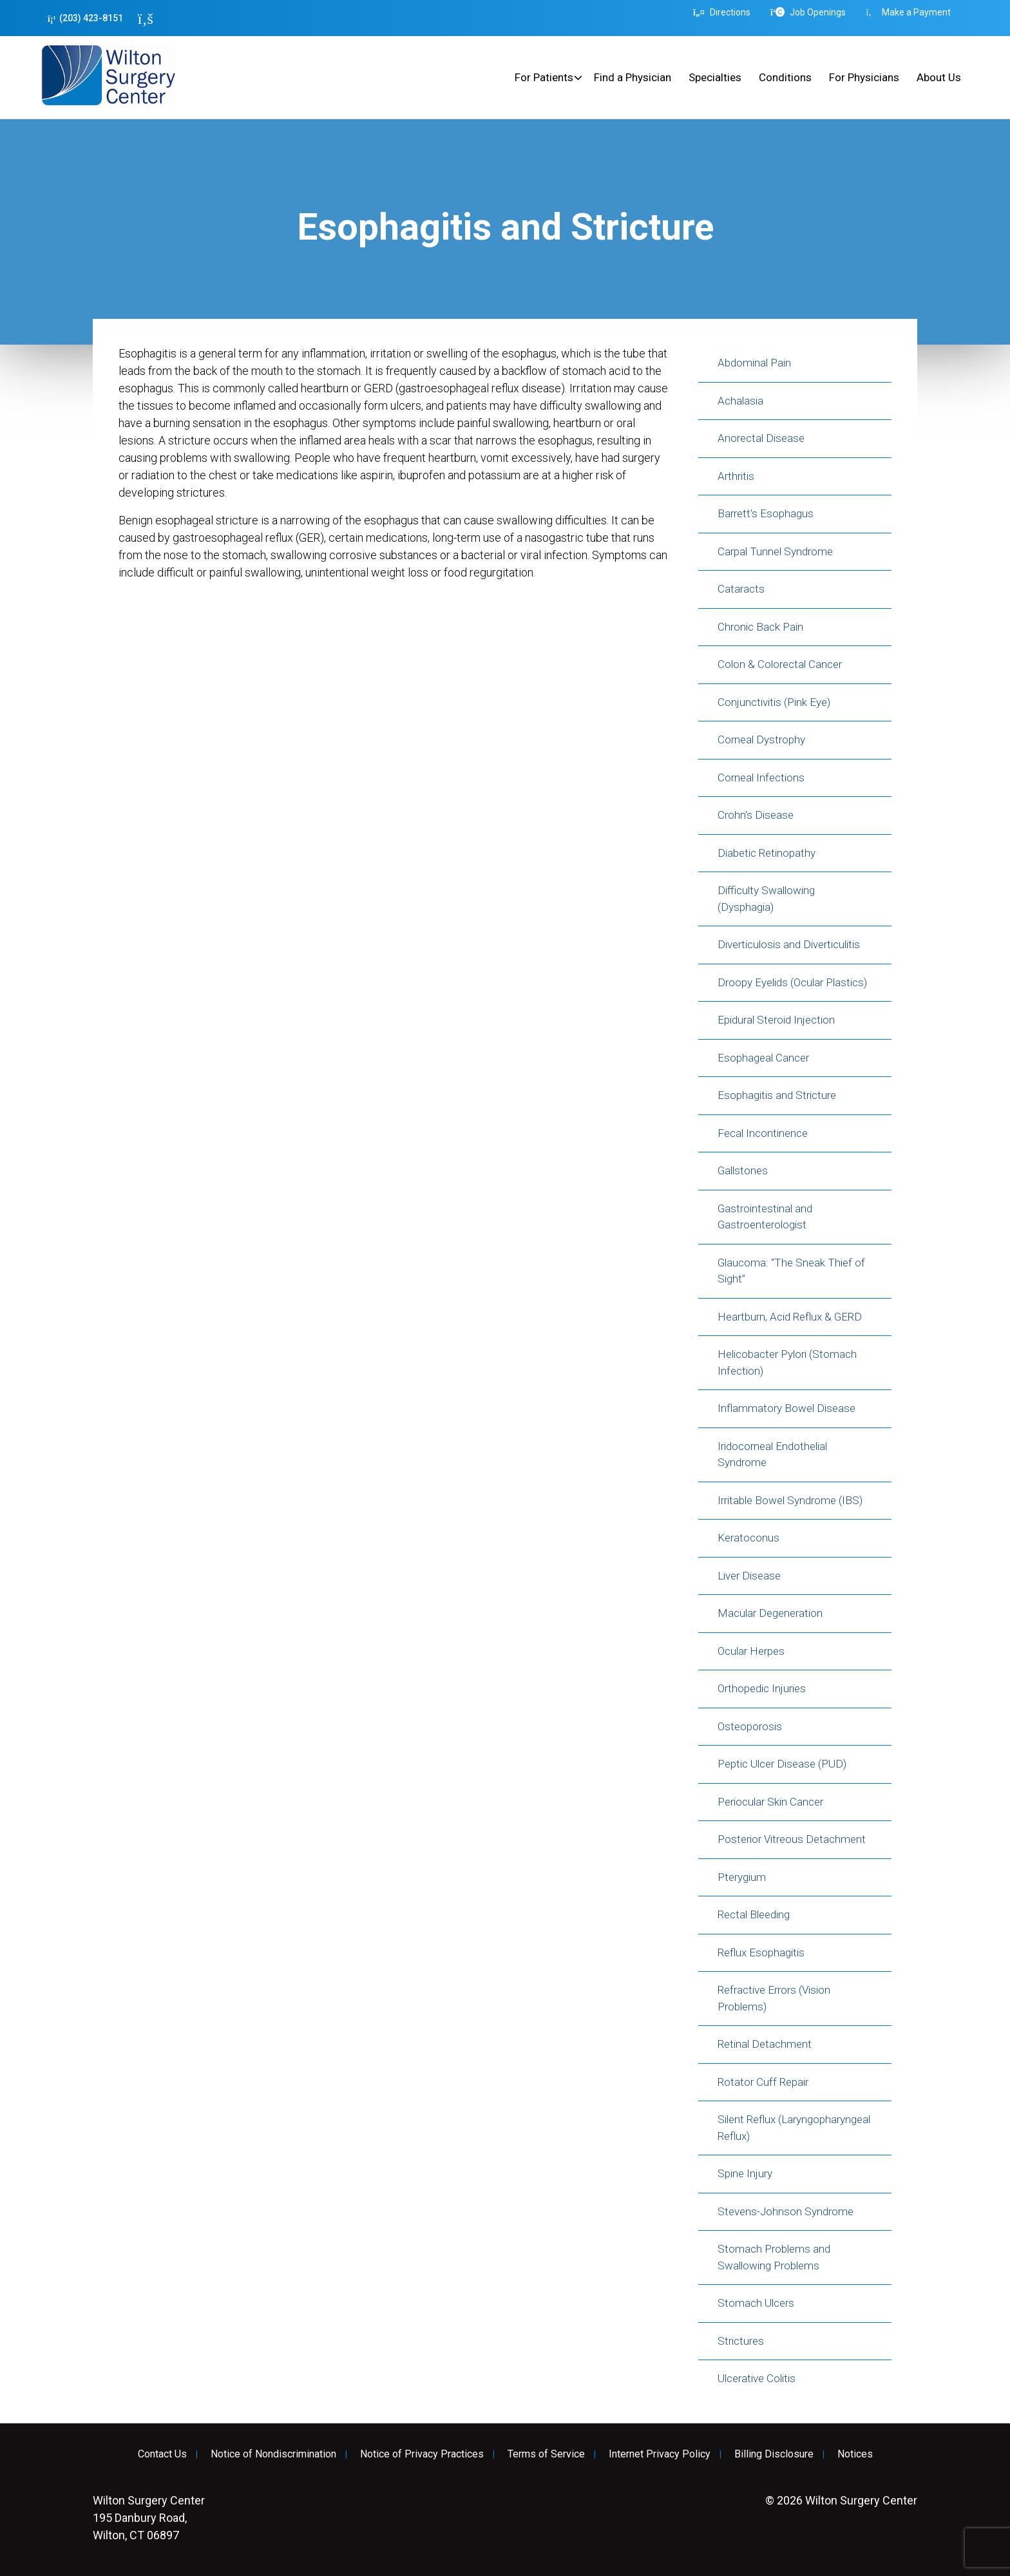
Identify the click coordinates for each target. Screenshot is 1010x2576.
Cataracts (741, 588)
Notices (855, 2454)
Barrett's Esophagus (766, 513)
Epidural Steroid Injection (776, 1019)
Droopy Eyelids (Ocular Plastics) (792, 982)
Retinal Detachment (765, 2043)
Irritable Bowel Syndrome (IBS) (790, 1500)
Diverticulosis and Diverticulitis (789, 944)
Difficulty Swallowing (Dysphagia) (766, 898)
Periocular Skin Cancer (770, 1801)
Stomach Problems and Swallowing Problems (774, 2257)
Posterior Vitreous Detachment (792, 1839)
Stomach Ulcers (756, 2302)
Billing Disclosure (774, 2454)
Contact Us (162, 2454)
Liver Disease (749, 1575)
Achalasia (740, 400)
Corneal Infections (761, 777)
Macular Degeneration (770, 1613)
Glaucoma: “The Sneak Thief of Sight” (791, 1271)
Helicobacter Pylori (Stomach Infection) (787, 1362)
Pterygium (742, 1877)
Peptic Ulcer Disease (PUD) (782, 1763)
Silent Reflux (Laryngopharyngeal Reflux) (794, 2127)
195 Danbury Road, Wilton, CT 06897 (149, 2518)
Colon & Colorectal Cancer (780, 664)
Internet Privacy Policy (659, 2454)
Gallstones (743, 1170)
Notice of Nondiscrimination (273, 2454)
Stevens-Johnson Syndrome (785, 2211)
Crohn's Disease (756, 814)
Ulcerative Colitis (757, 2378)
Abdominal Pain (754, 362)
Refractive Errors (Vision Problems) (774, 1998)
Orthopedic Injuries (762, 1688)
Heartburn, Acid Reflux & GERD (790, 1316)
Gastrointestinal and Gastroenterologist (765, 1217)
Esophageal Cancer (763, 1057)
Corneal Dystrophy (761, 739)
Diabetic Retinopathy (766, 852)
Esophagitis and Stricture (777, 1095)
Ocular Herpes (751, 1651)
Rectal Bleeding (754, 1914)
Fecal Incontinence (763, 1133)
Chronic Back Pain (760, 626)
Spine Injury (745, 2173)
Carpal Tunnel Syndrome (775, 551)
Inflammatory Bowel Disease (786, 1408)
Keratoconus (748, 1537)
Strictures (741, 2340)
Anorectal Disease (761, 438)
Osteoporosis (750, 1726)
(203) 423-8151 (85, 18)
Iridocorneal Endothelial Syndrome (772, 1454)
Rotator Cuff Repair (763, 2081)
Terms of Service (546, 2454)
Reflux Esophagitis (761, 1952)
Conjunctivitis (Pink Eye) (774, 702)
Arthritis (736, 476)
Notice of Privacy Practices (422, 2454)
